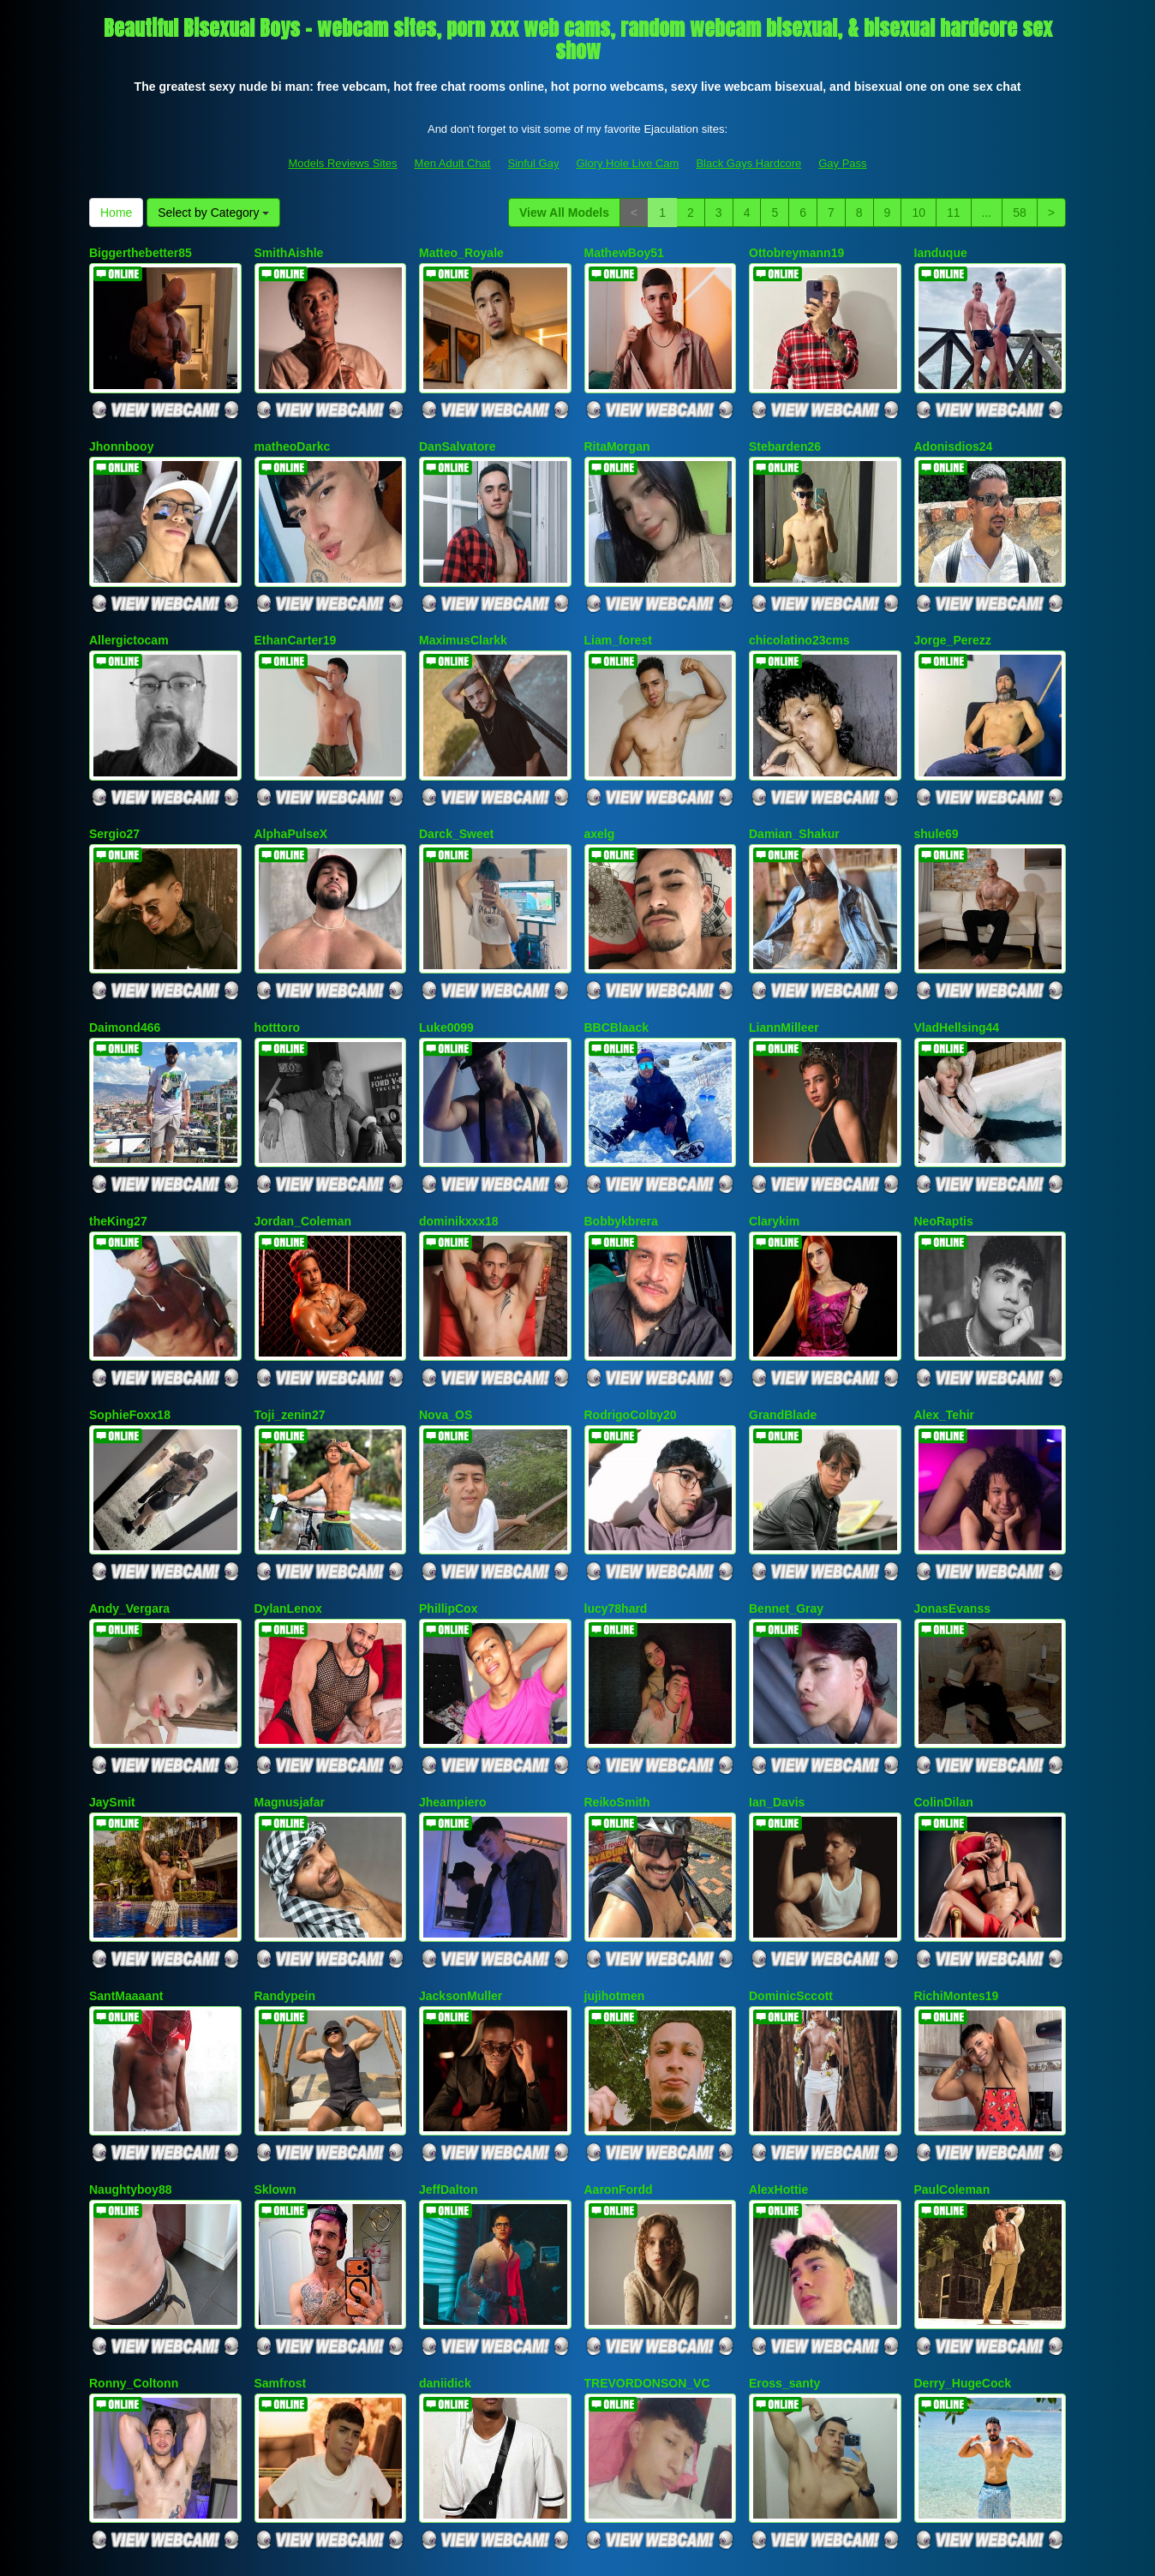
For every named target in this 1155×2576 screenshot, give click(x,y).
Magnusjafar (289, 1661)
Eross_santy (784, 2189)
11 (954, 212)
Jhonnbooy (121, 428)
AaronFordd (618, 2013)
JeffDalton (448, 2013)
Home (116, 212)
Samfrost (280, 2189)
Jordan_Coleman (303, 1133)
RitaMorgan (617, 428)
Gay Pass (842, 163)
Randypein (285, 1836)
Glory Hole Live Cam (627, 163)
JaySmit (112, 1661)
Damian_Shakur (794, 781)
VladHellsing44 (957, 956)
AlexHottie (778, 2013)
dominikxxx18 (459, 1133)
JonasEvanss (952, 1484)
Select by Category (213, 212)
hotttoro (277, 956)
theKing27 (118, 1133)
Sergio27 (114, 781)
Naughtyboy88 (130, 2013)
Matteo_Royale (461, 253)
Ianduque (940, 253)
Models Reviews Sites (342, 163)
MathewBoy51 (624, 253)
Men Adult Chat (453, 163)
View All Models (564, 212)
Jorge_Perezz (952, 605)
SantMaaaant (126, 1836)
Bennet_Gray (786, 1484)
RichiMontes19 (956, 1836)
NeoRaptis (943, 1133)
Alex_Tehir (944, 1308)
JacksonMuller (460, 1836)
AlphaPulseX (291, 781)
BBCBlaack (616, 956)
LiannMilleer (784, 956)
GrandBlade (783, 1308)
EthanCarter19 (295, 605)
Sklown (275, 2013)
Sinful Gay (533, 163)
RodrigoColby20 (630, 1308)
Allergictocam (129, 605)
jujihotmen (614, 1836)
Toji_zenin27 (290, 1308)
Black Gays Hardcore (748, 163)
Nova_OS (445, 1308)
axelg (599, 781)
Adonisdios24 (953, 428)
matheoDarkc (292, 428)
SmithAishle (289, 253)
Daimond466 (124, 956)
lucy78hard (616, 1484)
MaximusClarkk (463, 605)
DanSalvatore (457, 428)
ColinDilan (943, 1661)
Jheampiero (453, 1661)
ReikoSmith (617, 1661)
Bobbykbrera (621, 1133)
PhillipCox (448, 1484)
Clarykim (774, 1133)
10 (918, 212)
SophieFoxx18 (130, 1308)
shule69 (936, 781)
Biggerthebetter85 (140, 253)
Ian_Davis (777, 1661)
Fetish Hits (725, 2551)
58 (1019, 212)
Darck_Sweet (456, 781)
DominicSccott (791, 1836)
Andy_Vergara (129, 1484)
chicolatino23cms (799, 605)
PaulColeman (952, 2013)
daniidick (445, 2189)
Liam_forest (618, 605)
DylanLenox (288, 1484)
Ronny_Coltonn (133, 2189)
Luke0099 (446, 956)
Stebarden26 (785, 428)
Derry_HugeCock (963, 2189)
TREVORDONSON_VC (647, 2189)
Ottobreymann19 (796, 253)
